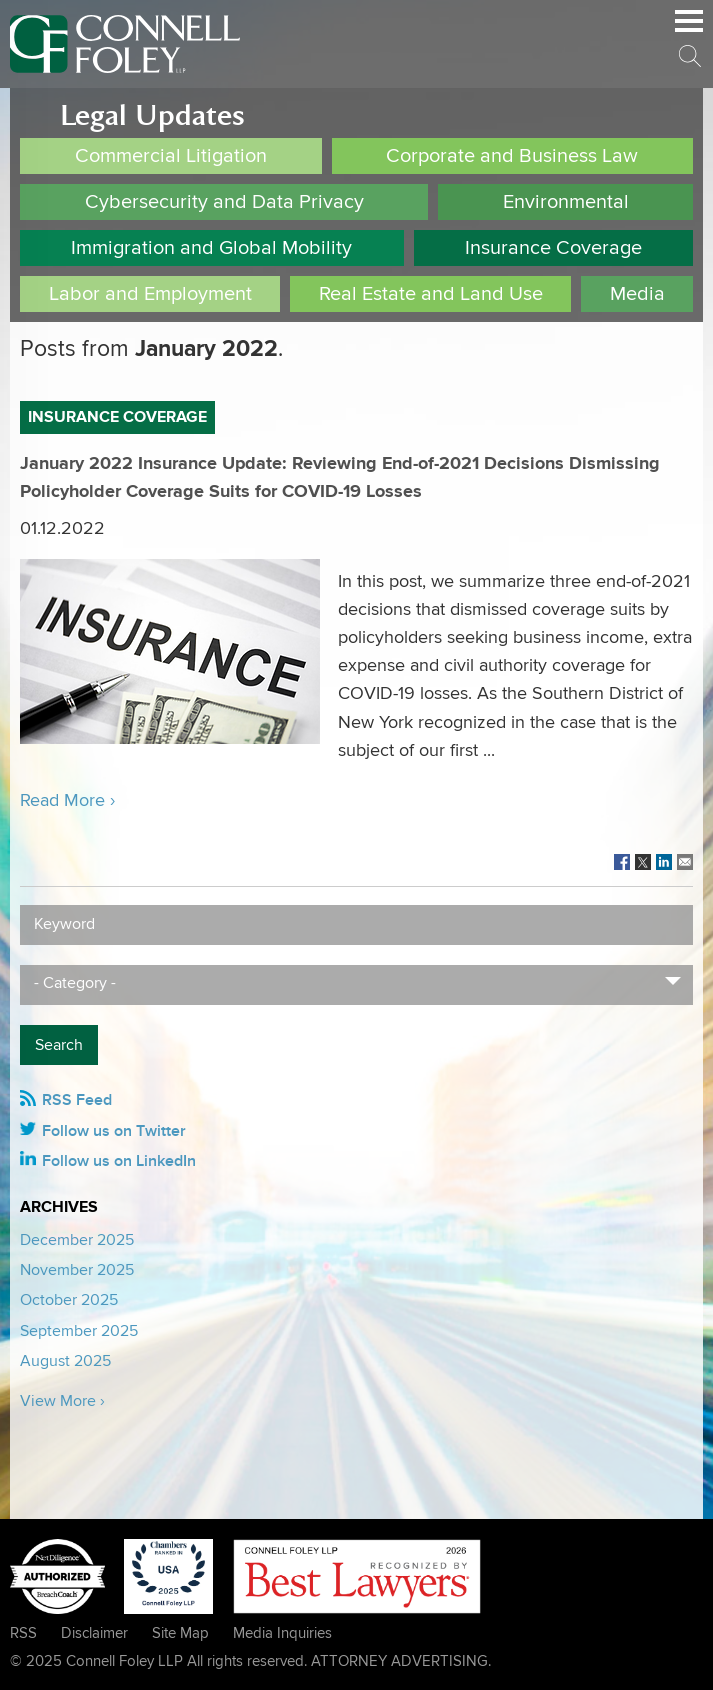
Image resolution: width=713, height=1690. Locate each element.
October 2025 (69, 1300)
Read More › (67, 800)
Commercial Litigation (171, 156)
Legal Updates (152, 115)
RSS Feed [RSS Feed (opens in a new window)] (77, 1100)
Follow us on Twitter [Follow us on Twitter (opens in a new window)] (114, 1131)
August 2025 (65, 1361)
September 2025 (79, 1331)
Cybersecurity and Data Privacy (224, 202)
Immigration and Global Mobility (211, 248)
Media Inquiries (282, 1633)
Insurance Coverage (553, 248)
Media (637, 294)
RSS (23, 1633)
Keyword (64, 924)
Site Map (180, 1633)
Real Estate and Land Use (431, 294)
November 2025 (77, 1270)
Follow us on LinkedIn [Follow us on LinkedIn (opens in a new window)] (119, 1161)
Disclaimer (94, 1633)
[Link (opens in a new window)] (622, 862)
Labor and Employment (150, 294)
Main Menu (689, 31)
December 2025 (77, 1240)
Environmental (566, 202)
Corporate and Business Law (512, 156)
